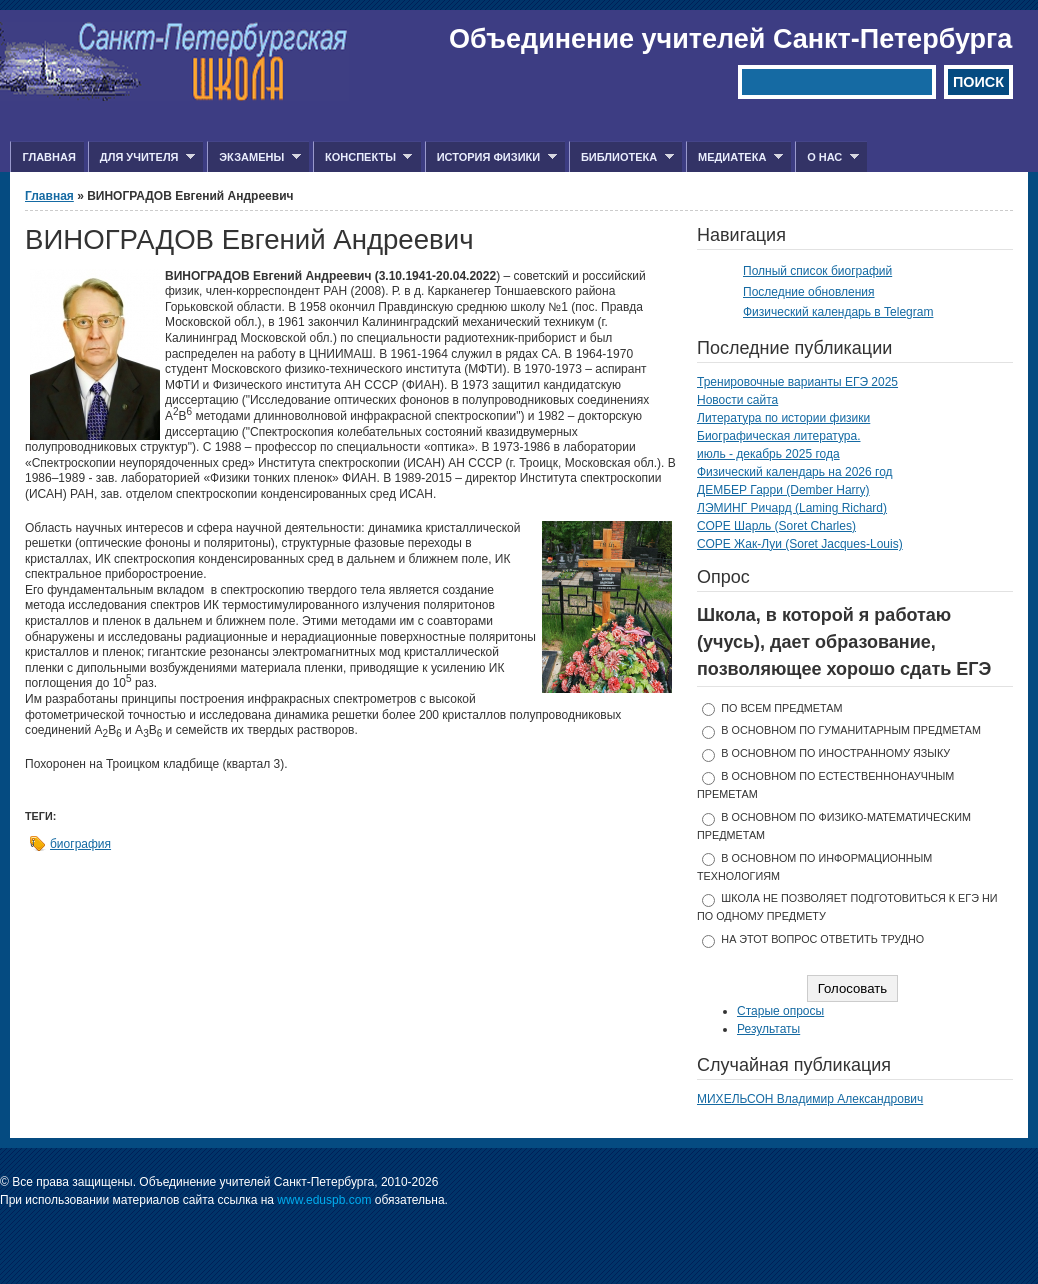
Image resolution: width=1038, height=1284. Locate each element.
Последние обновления (809, 292)
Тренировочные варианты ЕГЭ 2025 (797, 382)
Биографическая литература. (779, 436)
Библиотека (621, 157)
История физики (491, 157)
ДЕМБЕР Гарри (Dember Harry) (783, 490)
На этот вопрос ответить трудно (822, 939)
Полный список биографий (817, 271)
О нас (827, 157)
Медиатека (734, 157)
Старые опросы (780, 1011)
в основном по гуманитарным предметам (851, 730)
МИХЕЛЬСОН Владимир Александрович (810, 1099)
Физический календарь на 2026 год (795, 472)
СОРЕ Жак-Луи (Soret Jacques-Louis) (800, 544)
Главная (48, 157)
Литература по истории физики (783, 418)
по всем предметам (781, 708)
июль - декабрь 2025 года (768, 454)
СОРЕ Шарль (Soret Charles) (776, 526)
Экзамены (254, 157)
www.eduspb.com (324, 1200)
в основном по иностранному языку (835, 753)
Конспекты (362, 157)
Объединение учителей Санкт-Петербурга (730, 39)
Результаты (768, 1029)
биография (80, 844)
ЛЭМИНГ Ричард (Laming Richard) (792, 508)
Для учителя (141, 157)
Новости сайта (737, 400)
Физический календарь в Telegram (838, 312)
